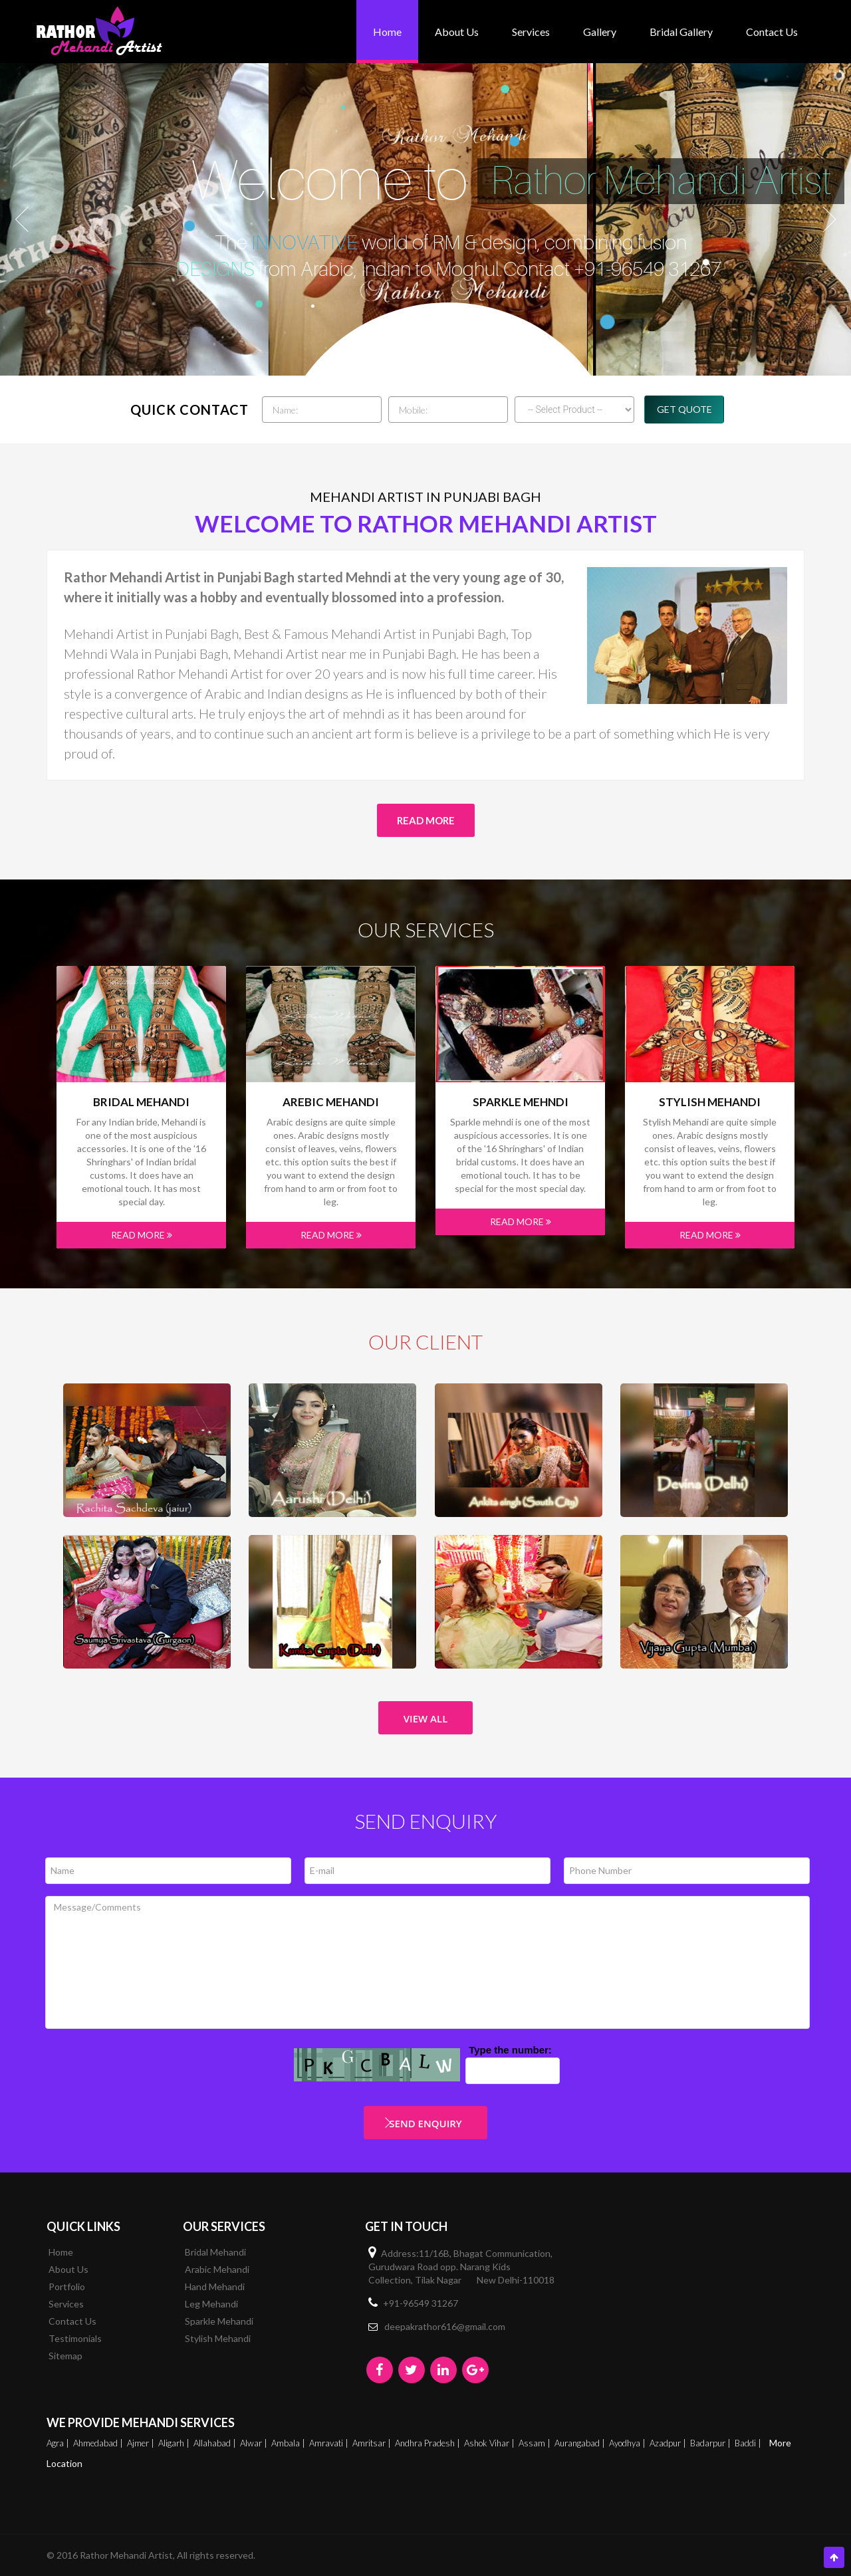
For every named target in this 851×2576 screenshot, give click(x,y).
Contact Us (772, 31)
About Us (457, 31)
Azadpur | (669, 2443)
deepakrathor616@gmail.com (444, 2326)
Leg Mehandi (211, 2303)
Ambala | (289, 2443)
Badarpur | (711, 2443)
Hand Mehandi (215, 2286)
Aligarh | (174, 2443)
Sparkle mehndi (520, 1102)
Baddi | (749, 2443)
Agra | (59, 2443)
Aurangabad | (580, 2443)
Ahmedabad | (99, 2443)
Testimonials (75, 2338)
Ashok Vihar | (490, 2443)
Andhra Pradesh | (428, 2443)
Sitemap (65, 2355)
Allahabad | (215, 2443)
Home (387, 31)
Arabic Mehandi (217, 2269)
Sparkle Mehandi (219, 2321)
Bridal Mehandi (141, 1102)
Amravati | (329, 2443)
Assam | (535, 2443)
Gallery (599, 31)
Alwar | (254, 2443)
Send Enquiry (425, 2123)
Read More (426, 820)
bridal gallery (681, 31)
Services (531, 31)
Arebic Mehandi (331, 1102)
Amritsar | (372, 2443)
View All (426, 1718)
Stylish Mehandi (710, 1102)
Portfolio (67, 2286)
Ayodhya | (628, 2443)
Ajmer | (141, 2443)
